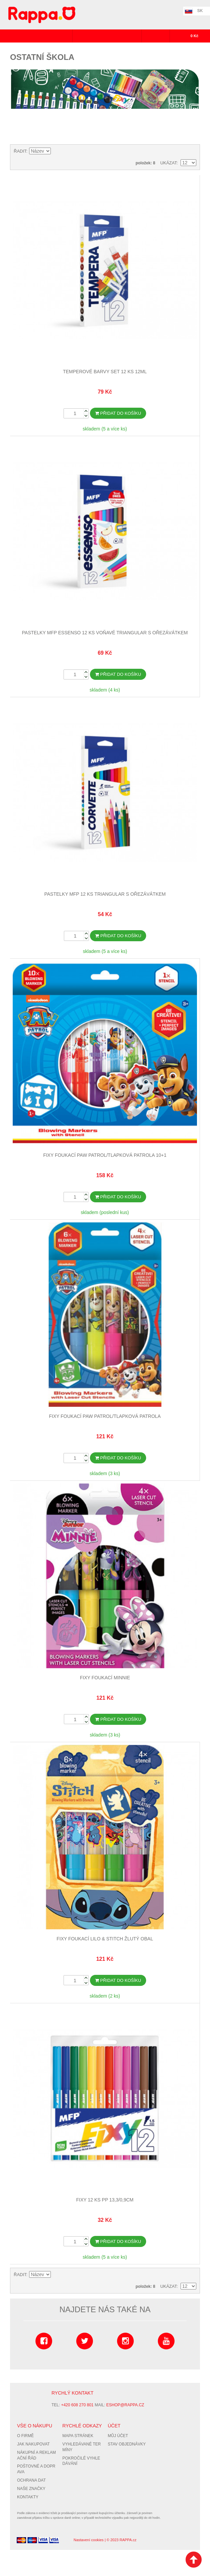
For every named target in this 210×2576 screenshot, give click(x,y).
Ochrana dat (31, 2479)
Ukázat (168, 162)
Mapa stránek (78, 2435)
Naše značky (31, 2488)
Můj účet (118, 2435)
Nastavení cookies (89, 2539)
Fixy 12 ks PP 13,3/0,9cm (104, 2199)
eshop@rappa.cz (125, 2404)
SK (200, 10)
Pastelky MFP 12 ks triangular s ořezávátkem (105, 893)
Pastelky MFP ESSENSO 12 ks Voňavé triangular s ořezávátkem (105, 632)
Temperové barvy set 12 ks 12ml (105, 371)
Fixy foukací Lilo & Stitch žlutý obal (105, 1938)
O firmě (25, 2435)
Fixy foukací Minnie (105, 1677)
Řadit (20, 151)
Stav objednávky (127, 2443)
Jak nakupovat (33, 2443)
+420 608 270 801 (77, 2404)
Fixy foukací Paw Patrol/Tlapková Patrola (105, 1416)
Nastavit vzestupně (57, 151)
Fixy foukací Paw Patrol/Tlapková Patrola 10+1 (105, 1154)
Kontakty (27, 2496)
